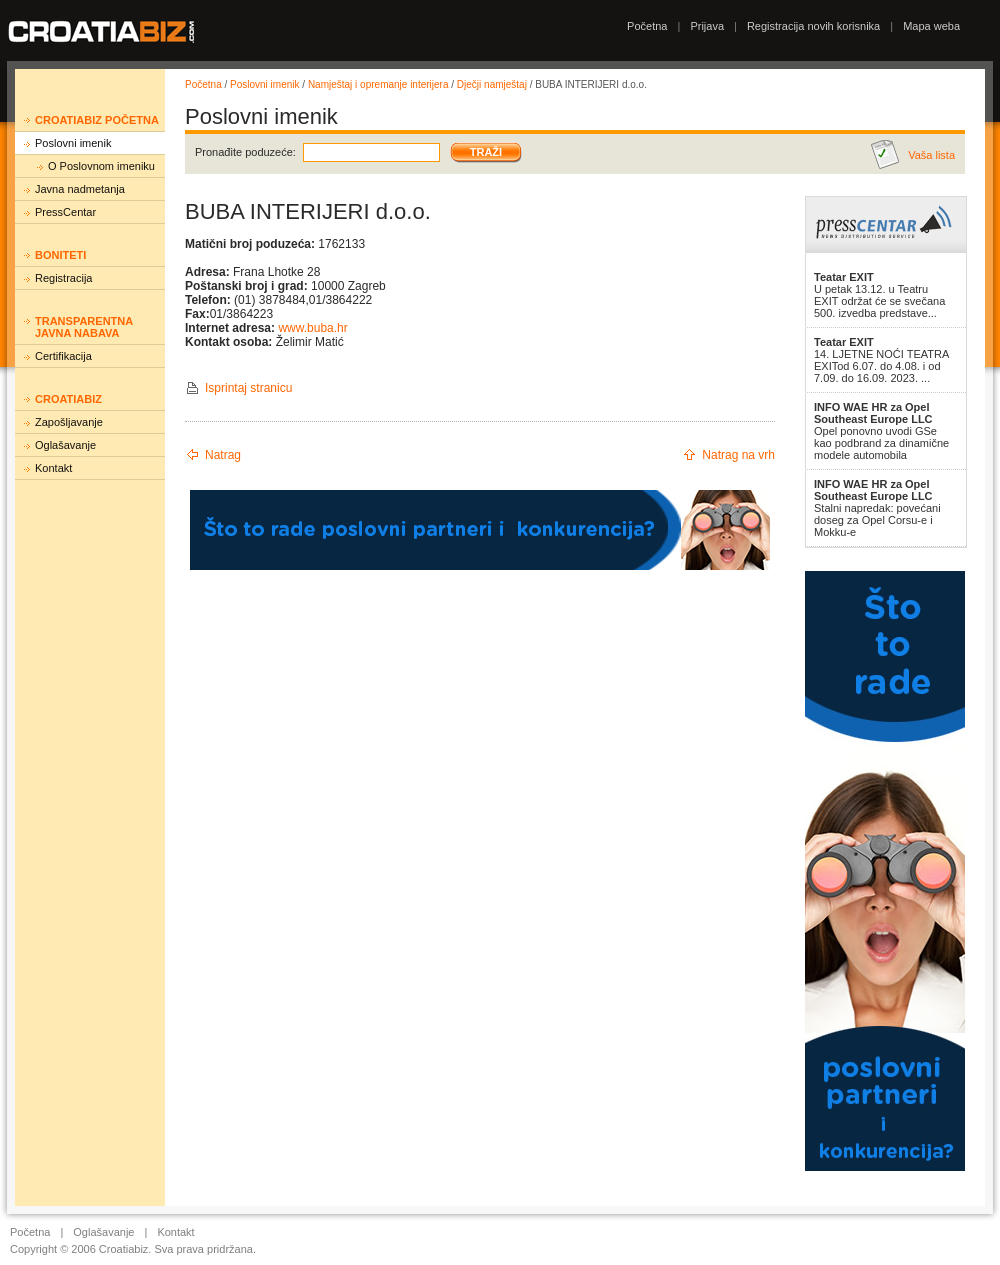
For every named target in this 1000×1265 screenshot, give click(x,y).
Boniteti (60, 255)
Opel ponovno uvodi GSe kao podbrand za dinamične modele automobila (881, 431)
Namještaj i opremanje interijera (378, 84)
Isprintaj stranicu (248, 388)
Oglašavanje (65, 445)
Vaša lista (931, 155)
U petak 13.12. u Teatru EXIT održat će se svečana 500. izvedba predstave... (879, 295)
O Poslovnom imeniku (101, 166)
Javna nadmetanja (80, 189)
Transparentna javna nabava (84, 327)
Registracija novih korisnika (813, 26)
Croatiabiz (68, 399)
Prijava (707, 26)
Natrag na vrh (738, 455)
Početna (647, 26)
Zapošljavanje (69, 422)
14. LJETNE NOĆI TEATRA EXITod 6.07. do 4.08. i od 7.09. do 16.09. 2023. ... (881, 360)
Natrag (223, 455)
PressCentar (65, 212)
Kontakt (53, 468)
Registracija (63, 278)
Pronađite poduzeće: (245, 152)
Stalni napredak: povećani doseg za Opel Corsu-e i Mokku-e (877, 508)
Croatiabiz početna (97, 120)
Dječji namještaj (492, 84)
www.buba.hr (312, 328)
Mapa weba (931, 26)
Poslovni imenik (73, 143)
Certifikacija (63, 356)
